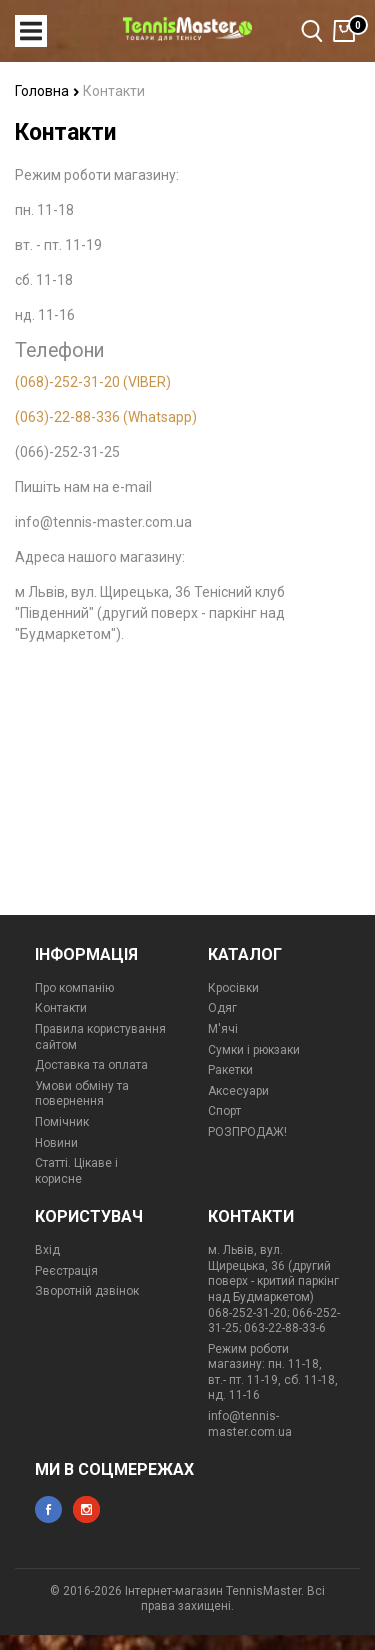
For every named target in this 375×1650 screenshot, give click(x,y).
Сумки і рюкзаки (254, 1050)
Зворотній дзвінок (87, 1291)
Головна (47, 91)
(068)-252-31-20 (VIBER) (93, 382)
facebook (48, 1509)
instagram (86, 1509)
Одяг (222, 1008)
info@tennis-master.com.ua (250, 1424)
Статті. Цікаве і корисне (76, 1171)
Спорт (224, 1111)
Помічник (62, 1122)
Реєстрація (66, 1271)
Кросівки (233, 988)
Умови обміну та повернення (82, 1094)
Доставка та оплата (91, 1065)
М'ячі (223, 1029)
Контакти (61, 1008)
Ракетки (230, 1070)
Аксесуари (238, 1091)
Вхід (47, 1250)
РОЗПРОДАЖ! (247, 1132)
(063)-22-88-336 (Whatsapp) (106, 417)
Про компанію (74, 988)
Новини (56, 1143)
